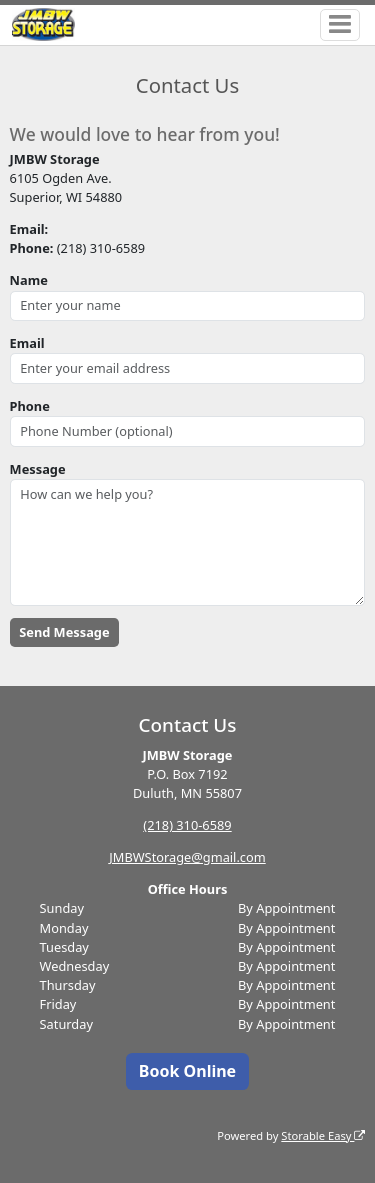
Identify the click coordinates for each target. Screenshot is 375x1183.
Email (27, 343)
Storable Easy (323, 1135)
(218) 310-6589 (187, 825)
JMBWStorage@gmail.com (187, 857)
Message (38, 469)
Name (29, 280)
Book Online (187, 1071)
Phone (30, 406)
